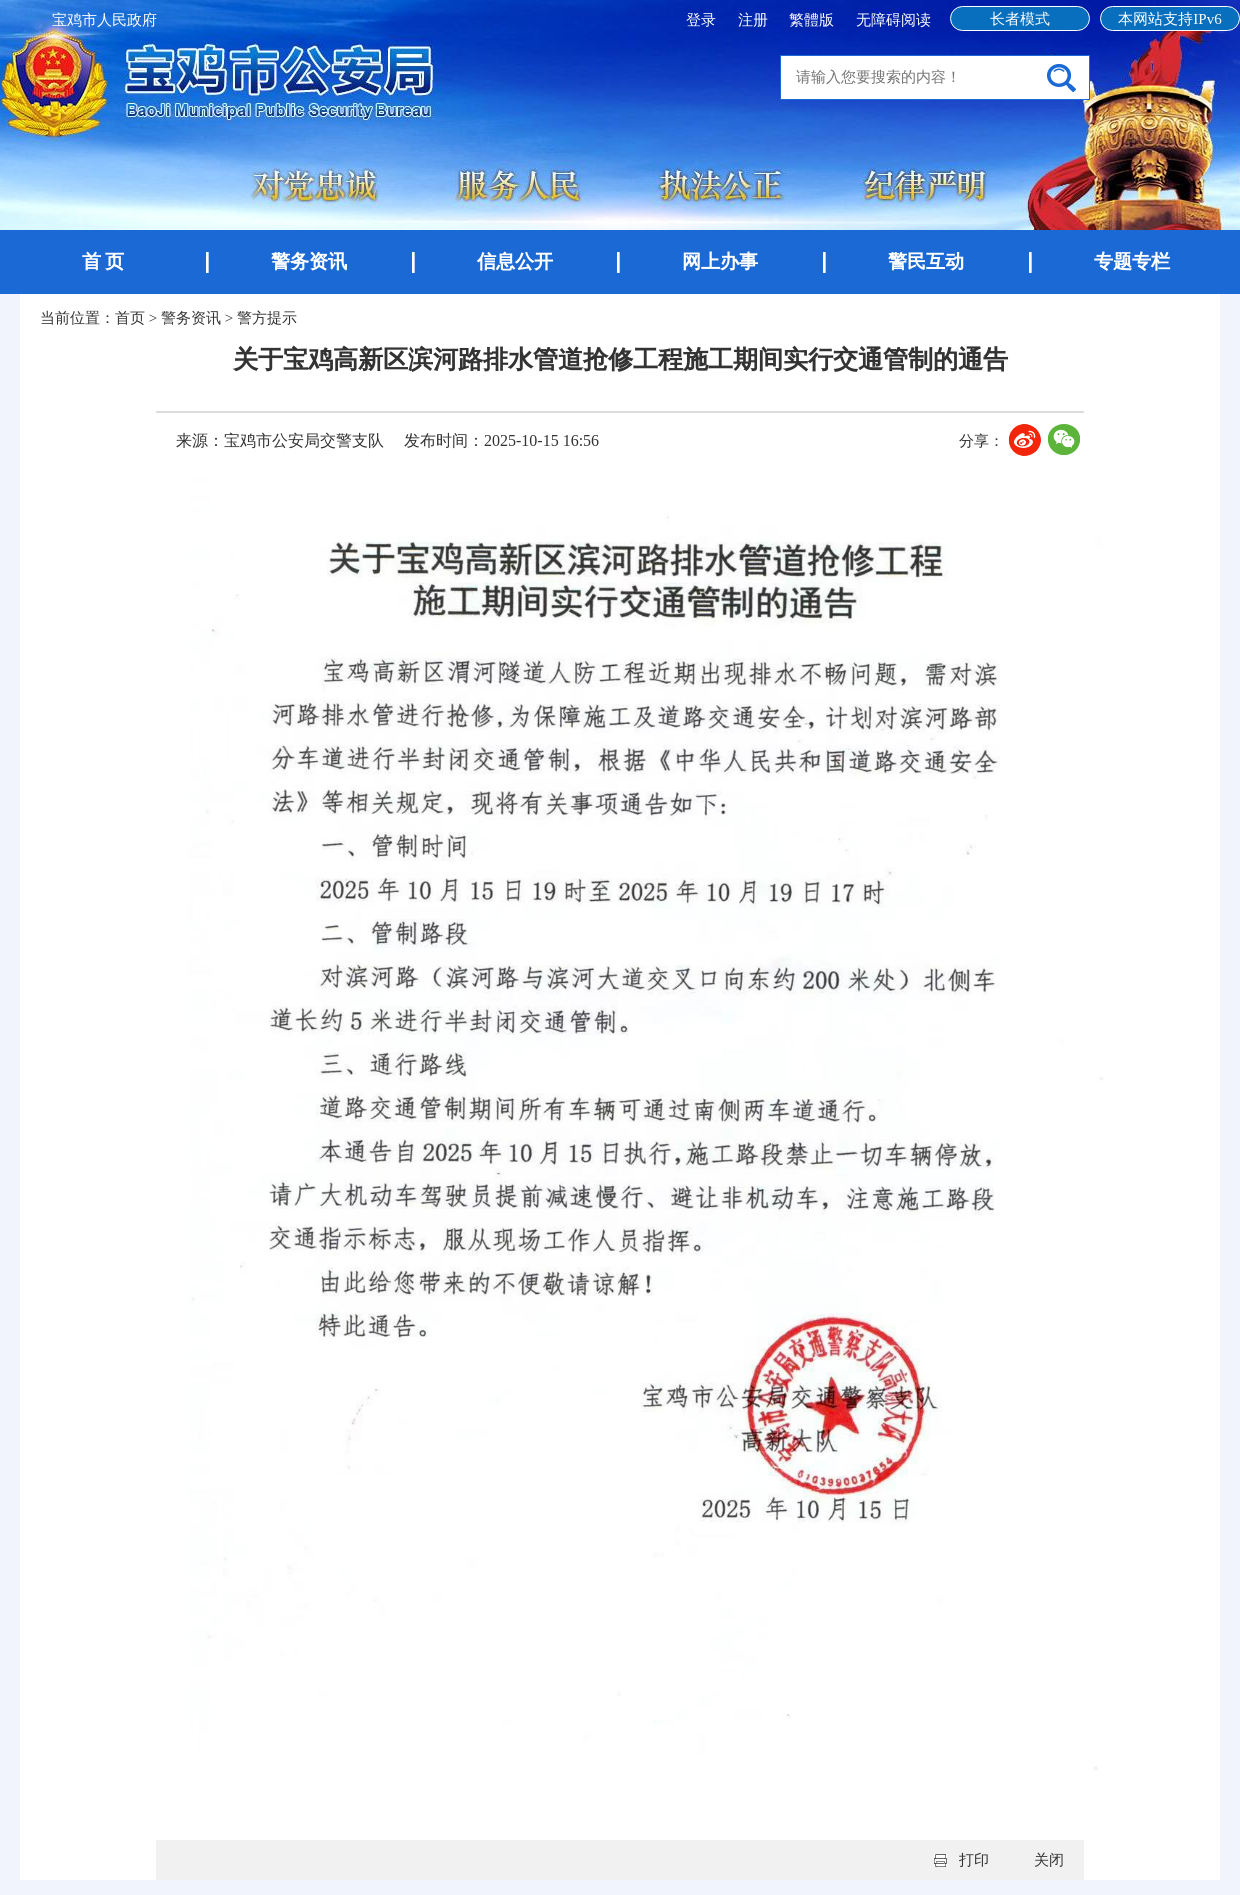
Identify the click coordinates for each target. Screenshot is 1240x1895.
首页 (130, 318)
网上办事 (720, 261)
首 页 (103, 261)
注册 (755, 20)
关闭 (1049, 1860)
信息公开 (515, 261)
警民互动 (926, 261)
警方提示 (267, 318)
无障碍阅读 (893, 20)
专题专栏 (1132, 261)
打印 (974, 1860)
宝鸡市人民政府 (104, 20)
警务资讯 (309, 261)
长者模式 (1020, 19)
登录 (703, 20)
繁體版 (811, 20)
